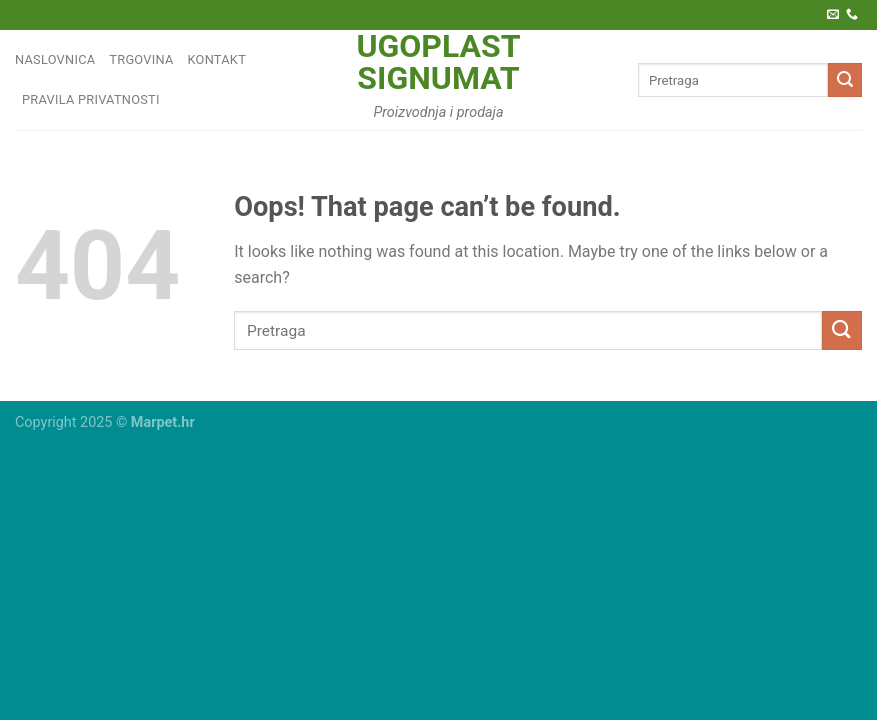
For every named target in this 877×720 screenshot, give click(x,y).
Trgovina (141, 59)
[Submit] (845, 80)
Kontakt (217, 59)
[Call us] (852, 15)
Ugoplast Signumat (438, 62)
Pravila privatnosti (91, 99)
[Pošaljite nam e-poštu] (833, 15)
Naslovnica (55, 59)
